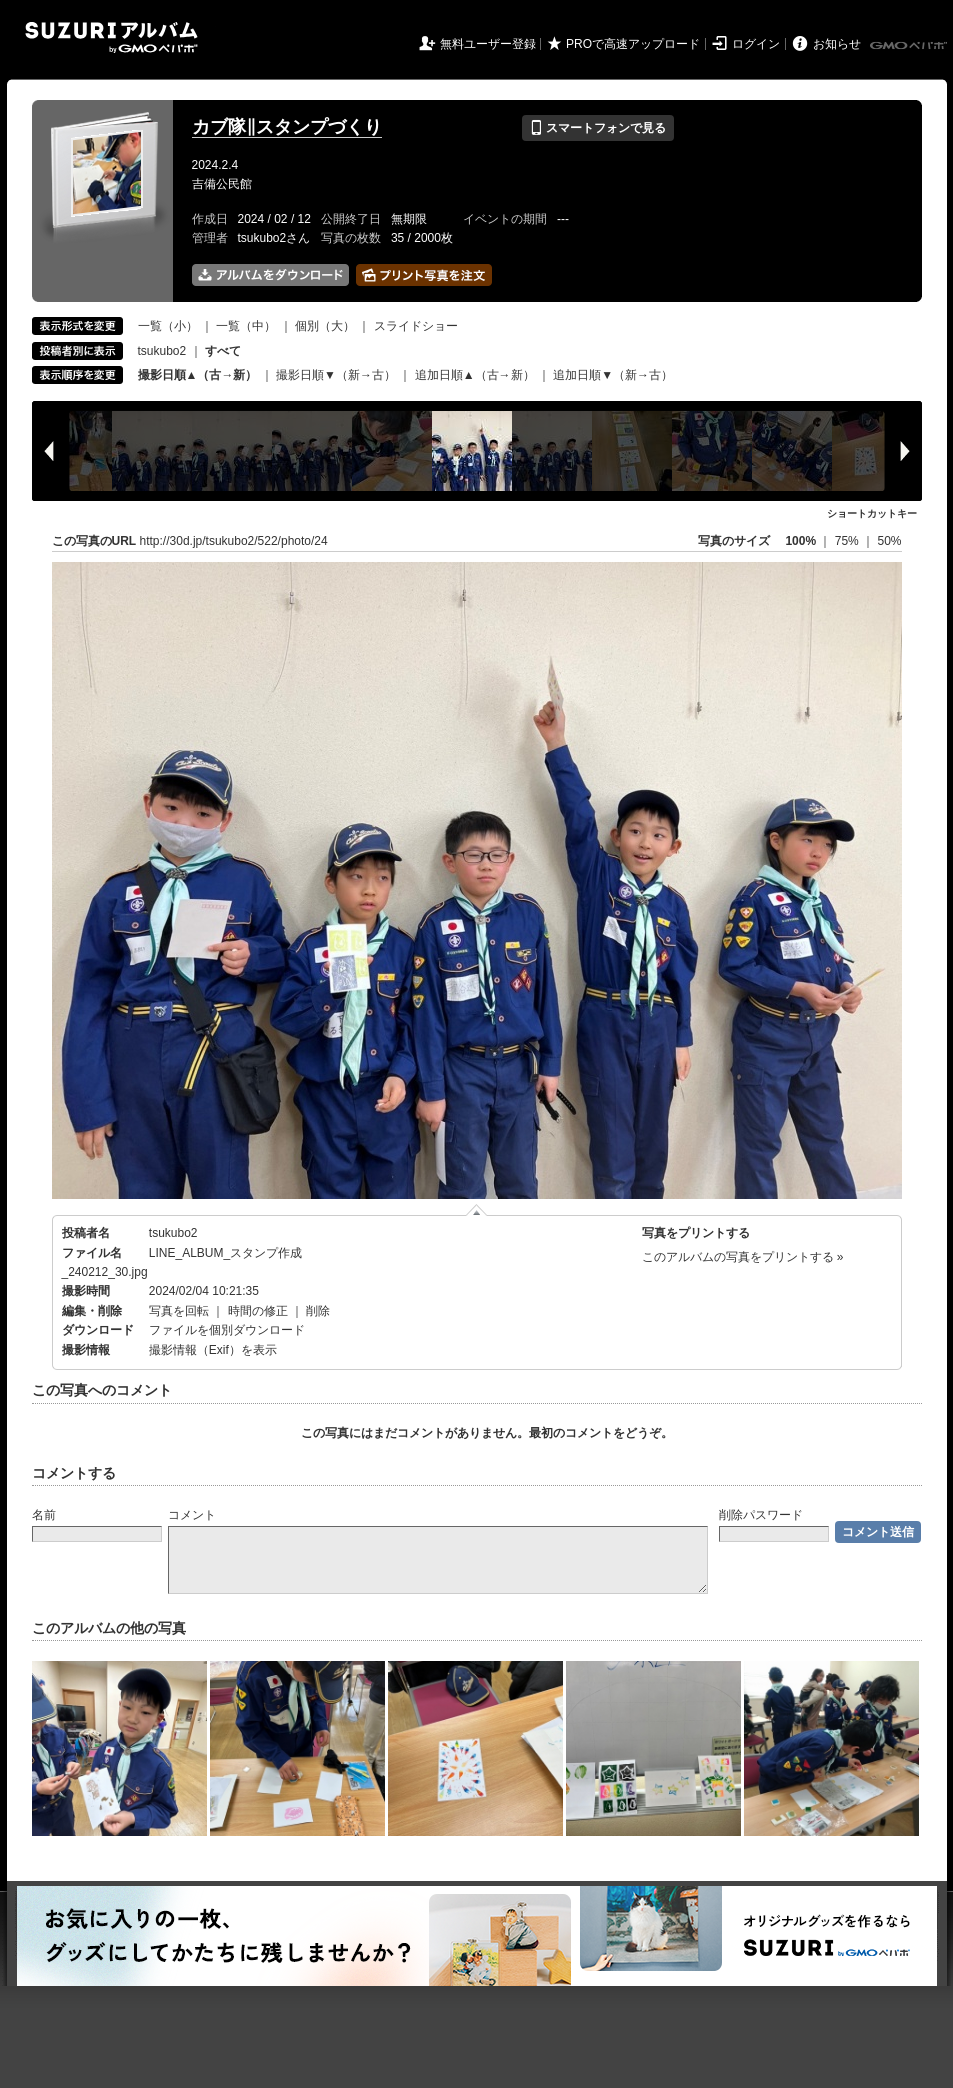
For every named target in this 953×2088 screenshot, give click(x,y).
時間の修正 (258, 1311)
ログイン (756, 44)
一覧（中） (246, 326)
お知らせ (837, 44)
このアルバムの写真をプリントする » (743, 1257)
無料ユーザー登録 (488, 44)
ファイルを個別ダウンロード (227, 1330)
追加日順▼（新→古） (613, 375)
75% (848, 541)
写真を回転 (179, 1311)
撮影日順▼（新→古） (336, 375)
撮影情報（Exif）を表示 (213, 1350)
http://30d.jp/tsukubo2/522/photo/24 (234, 541)
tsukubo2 (162, 351)
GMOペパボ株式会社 (910, 46)
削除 (318, 1311)
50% (889, 541)
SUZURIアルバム (111, 37)
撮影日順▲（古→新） (198, 375)
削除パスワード (761, 1515)
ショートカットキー (872, 513)
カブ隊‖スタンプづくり (287, 127)
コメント (192, 1515)
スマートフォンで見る (597, 128)
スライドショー (416, 326)
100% (800, 541)
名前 (44, 1515)
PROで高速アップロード (633, 44)
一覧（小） (168, 326)
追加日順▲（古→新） (475, 375)
